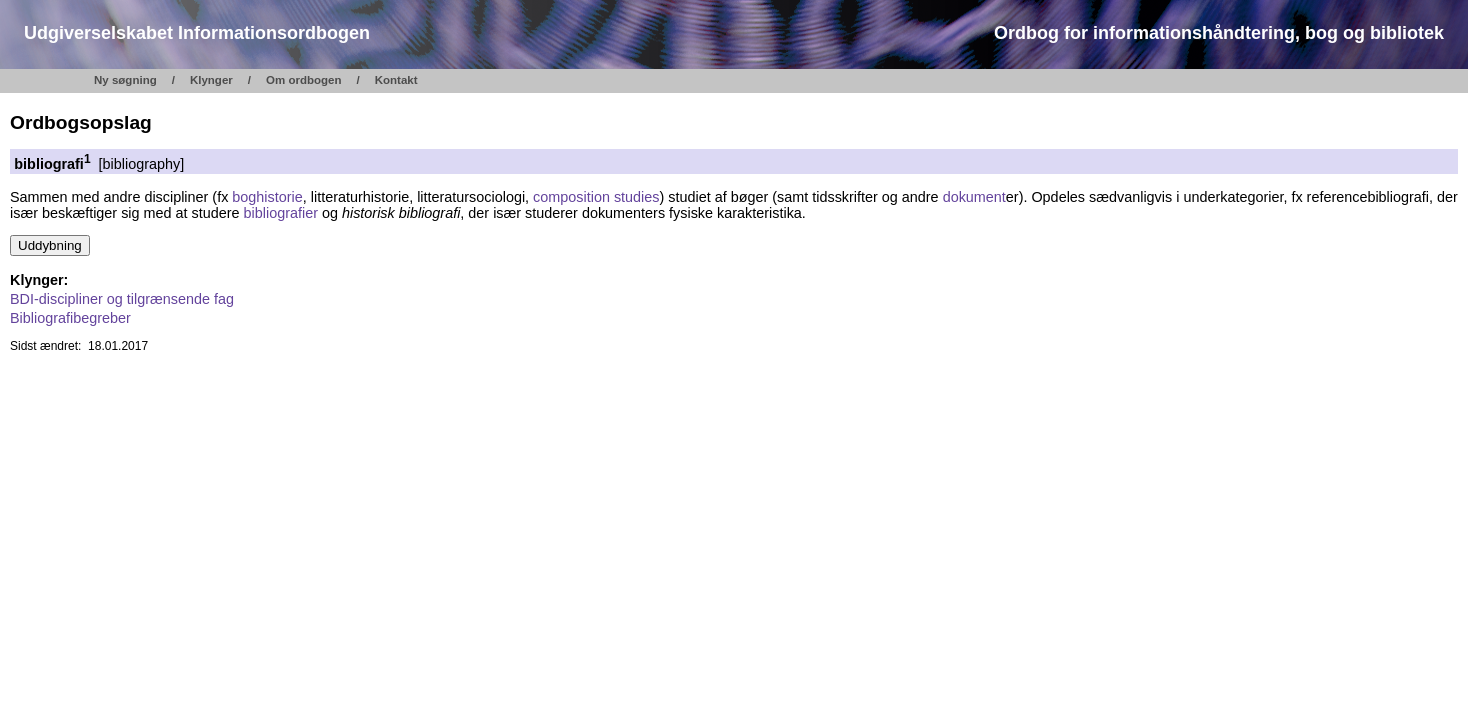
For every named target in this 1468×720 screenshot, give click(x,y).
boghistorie (267, 197)
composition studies (596, 197)
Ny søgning (125, 80)
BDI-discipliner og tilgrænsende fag (122, 299)
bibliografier (281, 213)
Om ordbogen (304, 80)
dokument (974, 197)
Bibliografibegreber (70, 318)
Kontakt (396, 80)
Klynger (211, 80)
